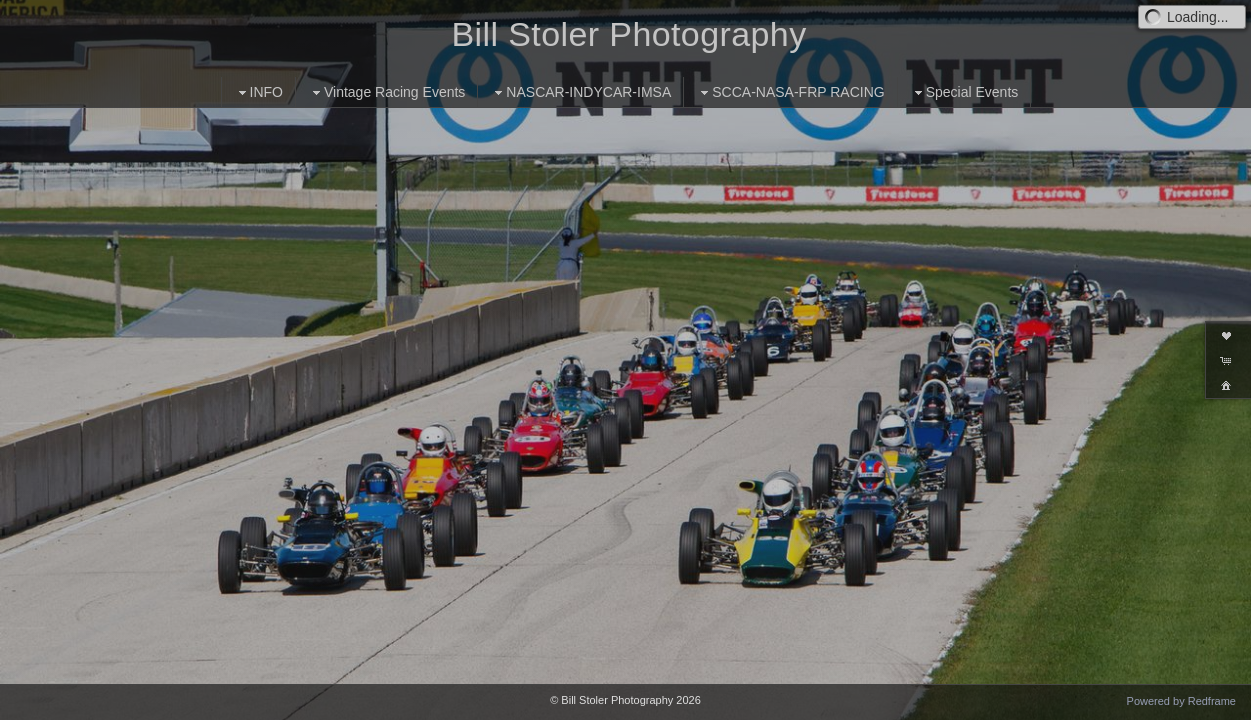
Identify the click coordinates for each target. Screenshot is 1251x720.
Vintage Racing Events (386, 92)
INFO (258, 92)
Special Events (964, 92)
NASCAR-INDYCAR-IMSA (580, 92)
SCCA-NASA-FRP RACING (790, 92)
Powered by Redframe (1181, 701)
